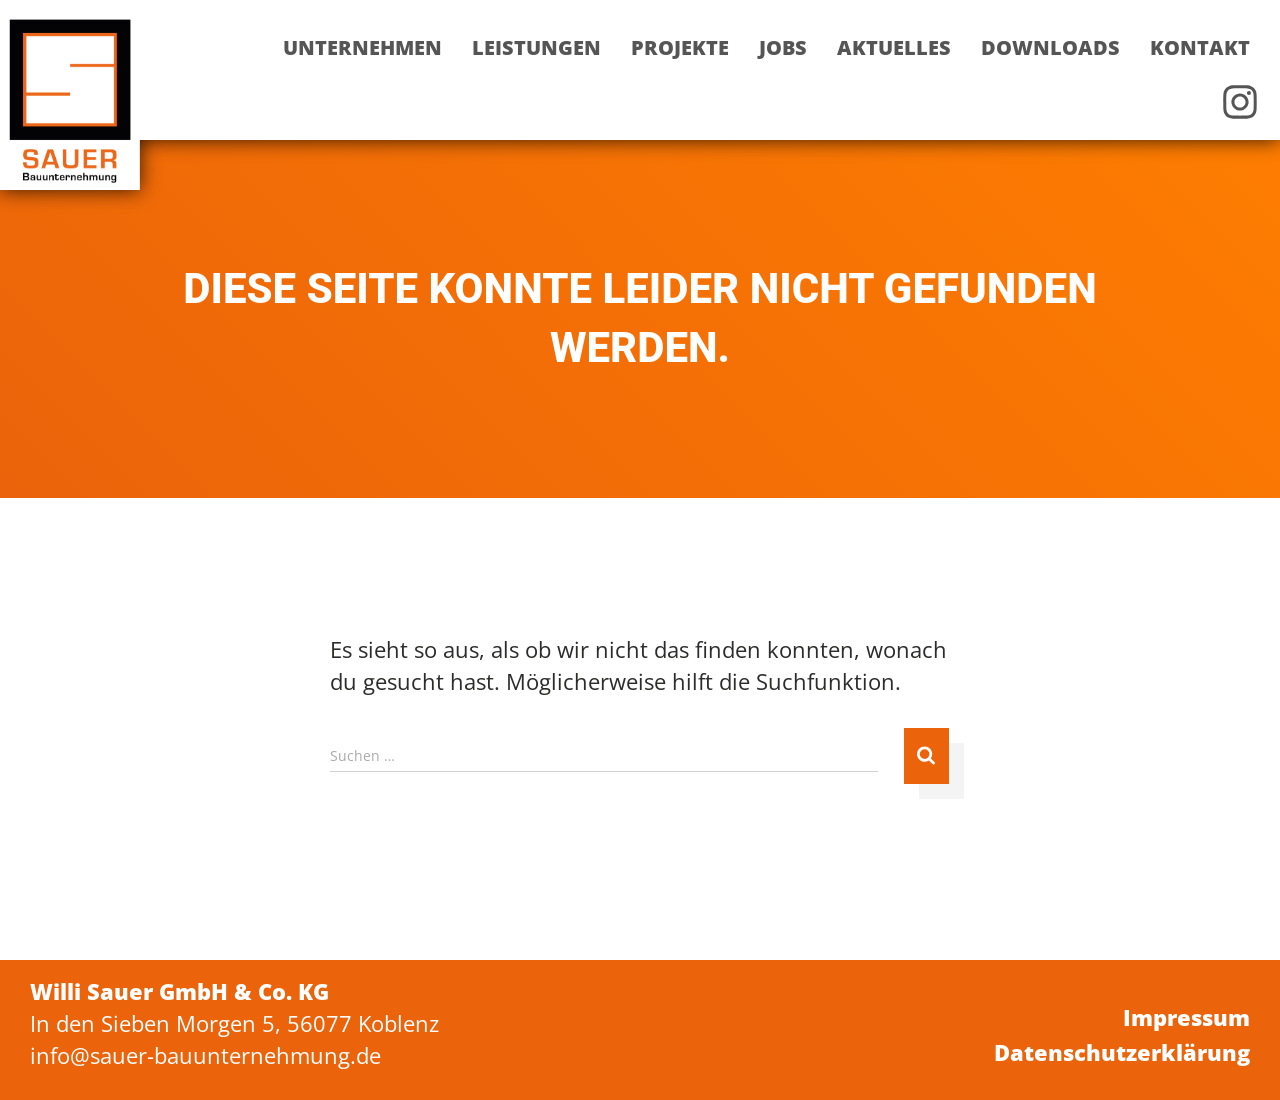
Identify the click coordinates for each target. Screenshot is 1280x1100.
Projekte (680, 47)
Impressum (1186, 1017)
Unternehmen (362, 47)
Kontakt (1200, 47)
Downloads (1050, 47)
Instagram (1240, 102)
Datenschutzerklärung (1122, 1052)
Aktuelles (894, 47)
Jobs (783, 47)
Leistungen (536, 47)
